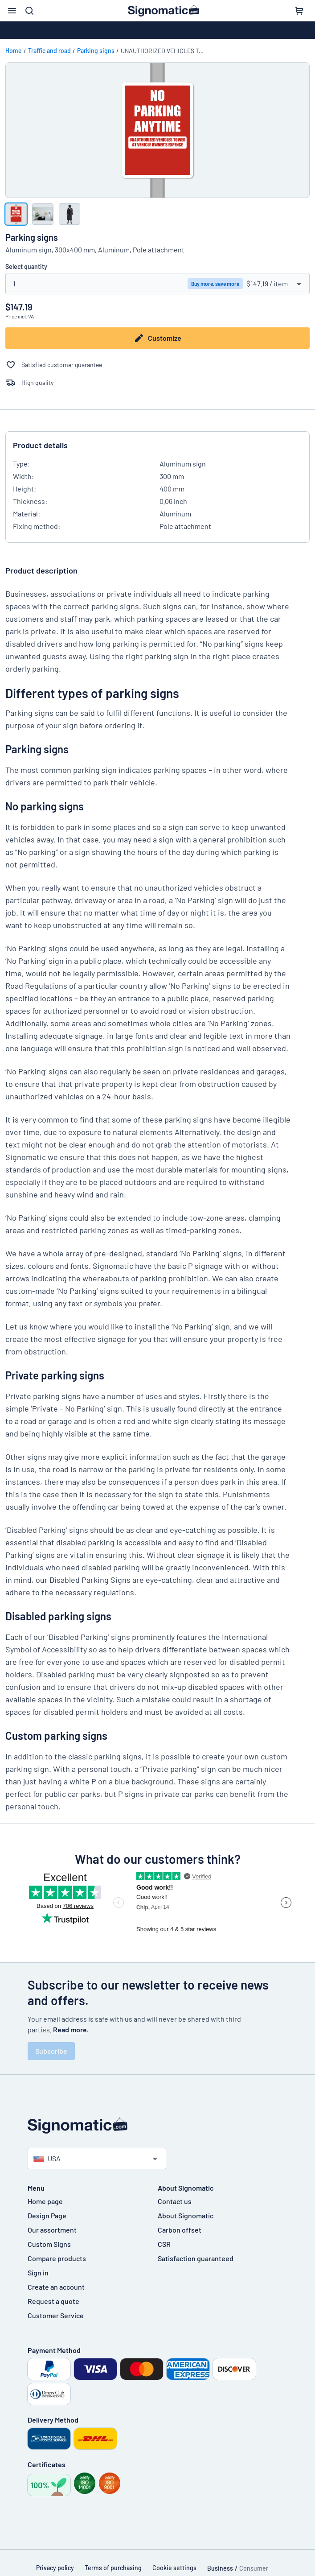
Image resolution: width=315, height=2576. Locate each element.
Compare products (57, 2258)
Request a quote (53, 2301)
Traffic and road (49, 50)
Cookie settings (174, 2568)
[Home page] (158, 2126)
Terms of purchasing (113, 2568)
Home (13, 50)
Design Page (47, 2215)
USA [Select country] (47, 2158)
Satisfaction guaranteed (195, 2258)
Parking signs (96, 50)
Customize (157, 338)
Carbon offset (179, 2229)
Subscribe (51, 2051)
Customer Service (56, 2315)
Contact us (175, 2201)
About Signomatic (185, 2215)
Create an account (56, 2287)
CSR (164, 2244)
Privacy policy (55, 2568)
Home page (45, 2201)
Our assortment (52, 2229)
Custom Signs (49, 2244)
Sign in (38, 2272)
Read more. (71, 2029)
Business (220, 2568)
